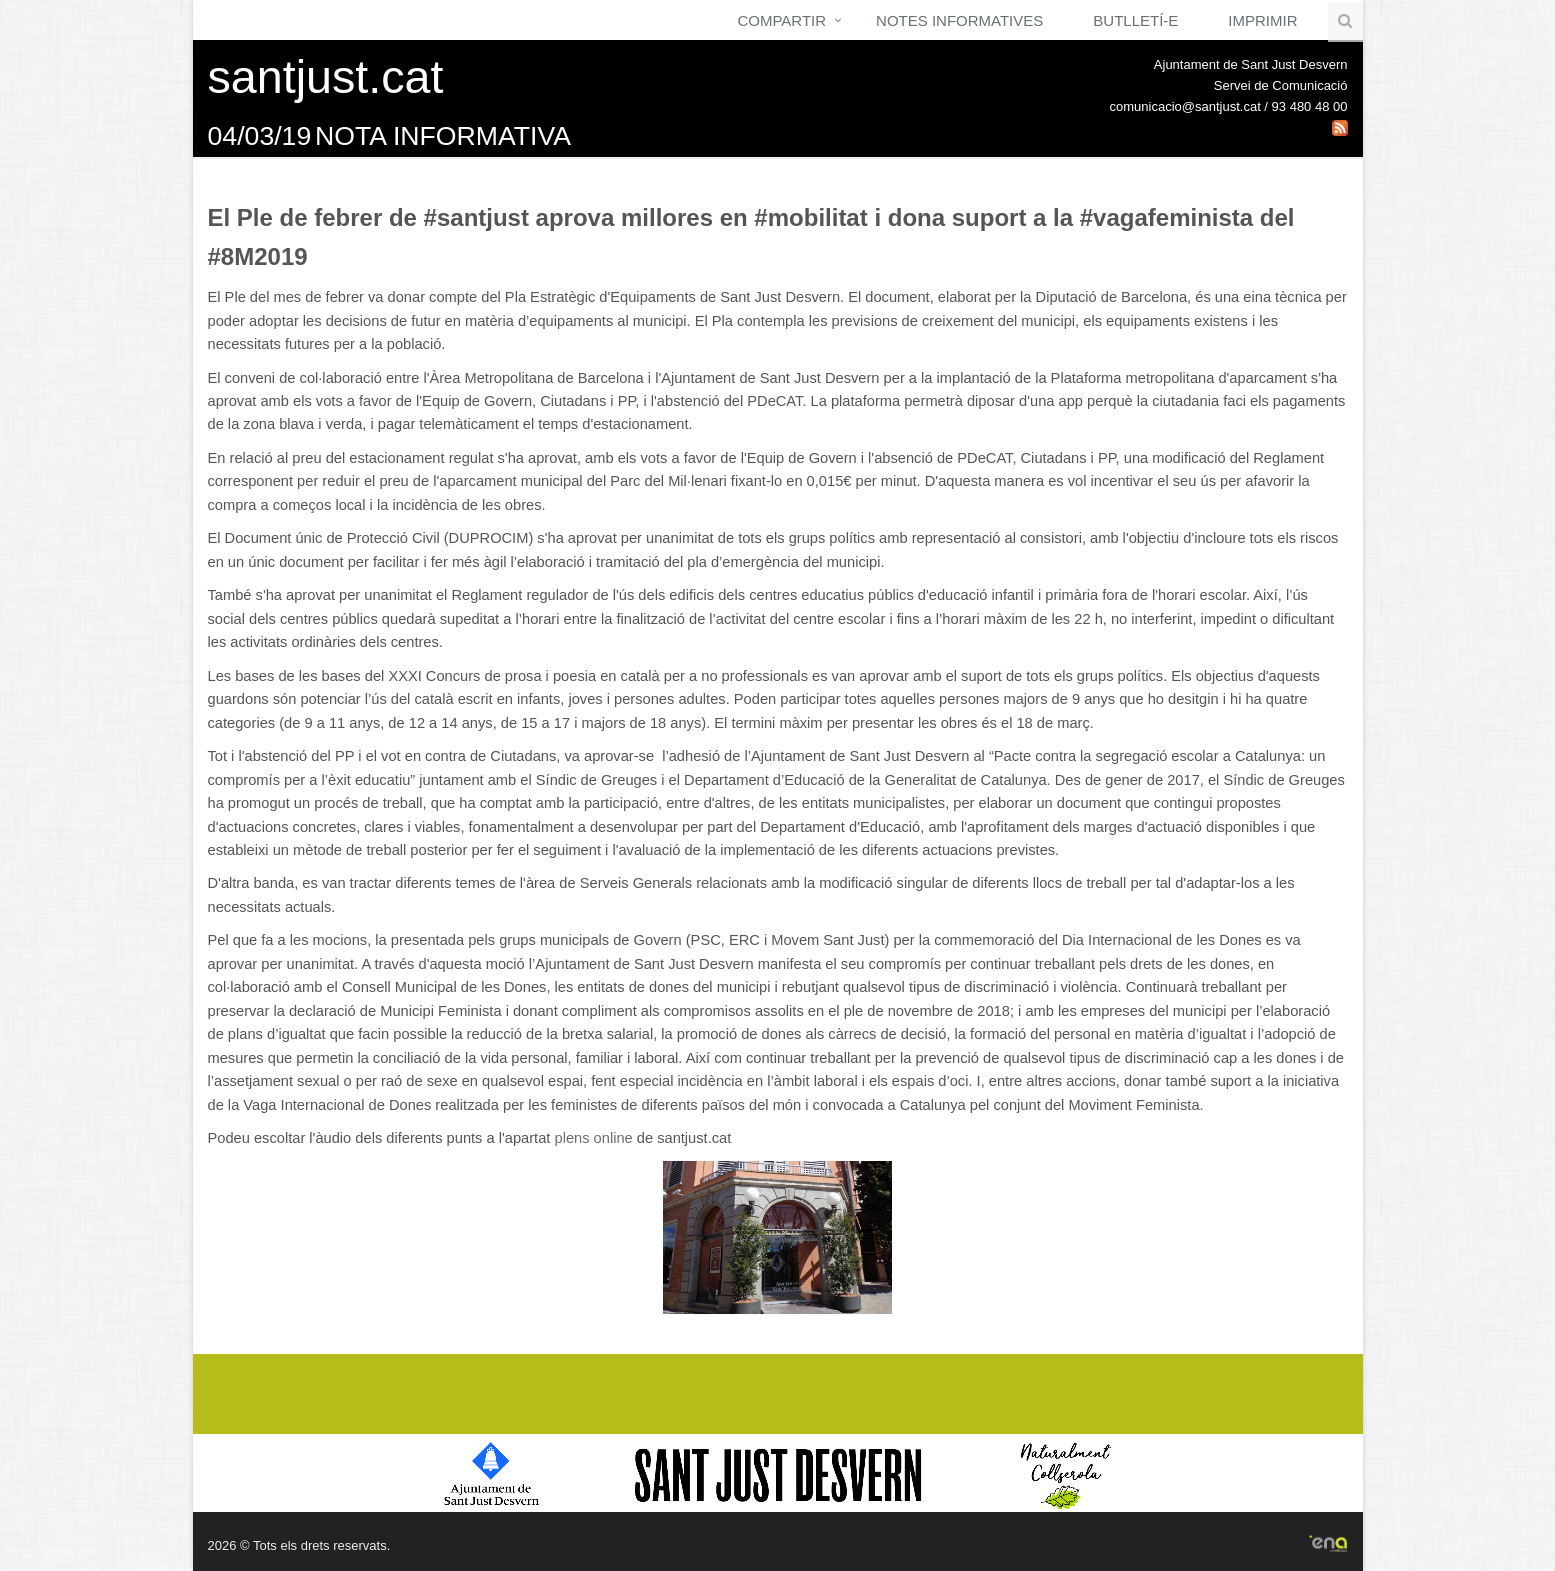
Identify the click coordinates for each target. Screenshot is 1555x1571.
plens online (593, 1138)
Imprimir (1262, 20)
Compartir (781, 20)
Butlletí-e (1135, 20)
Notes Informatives (959, 20)
